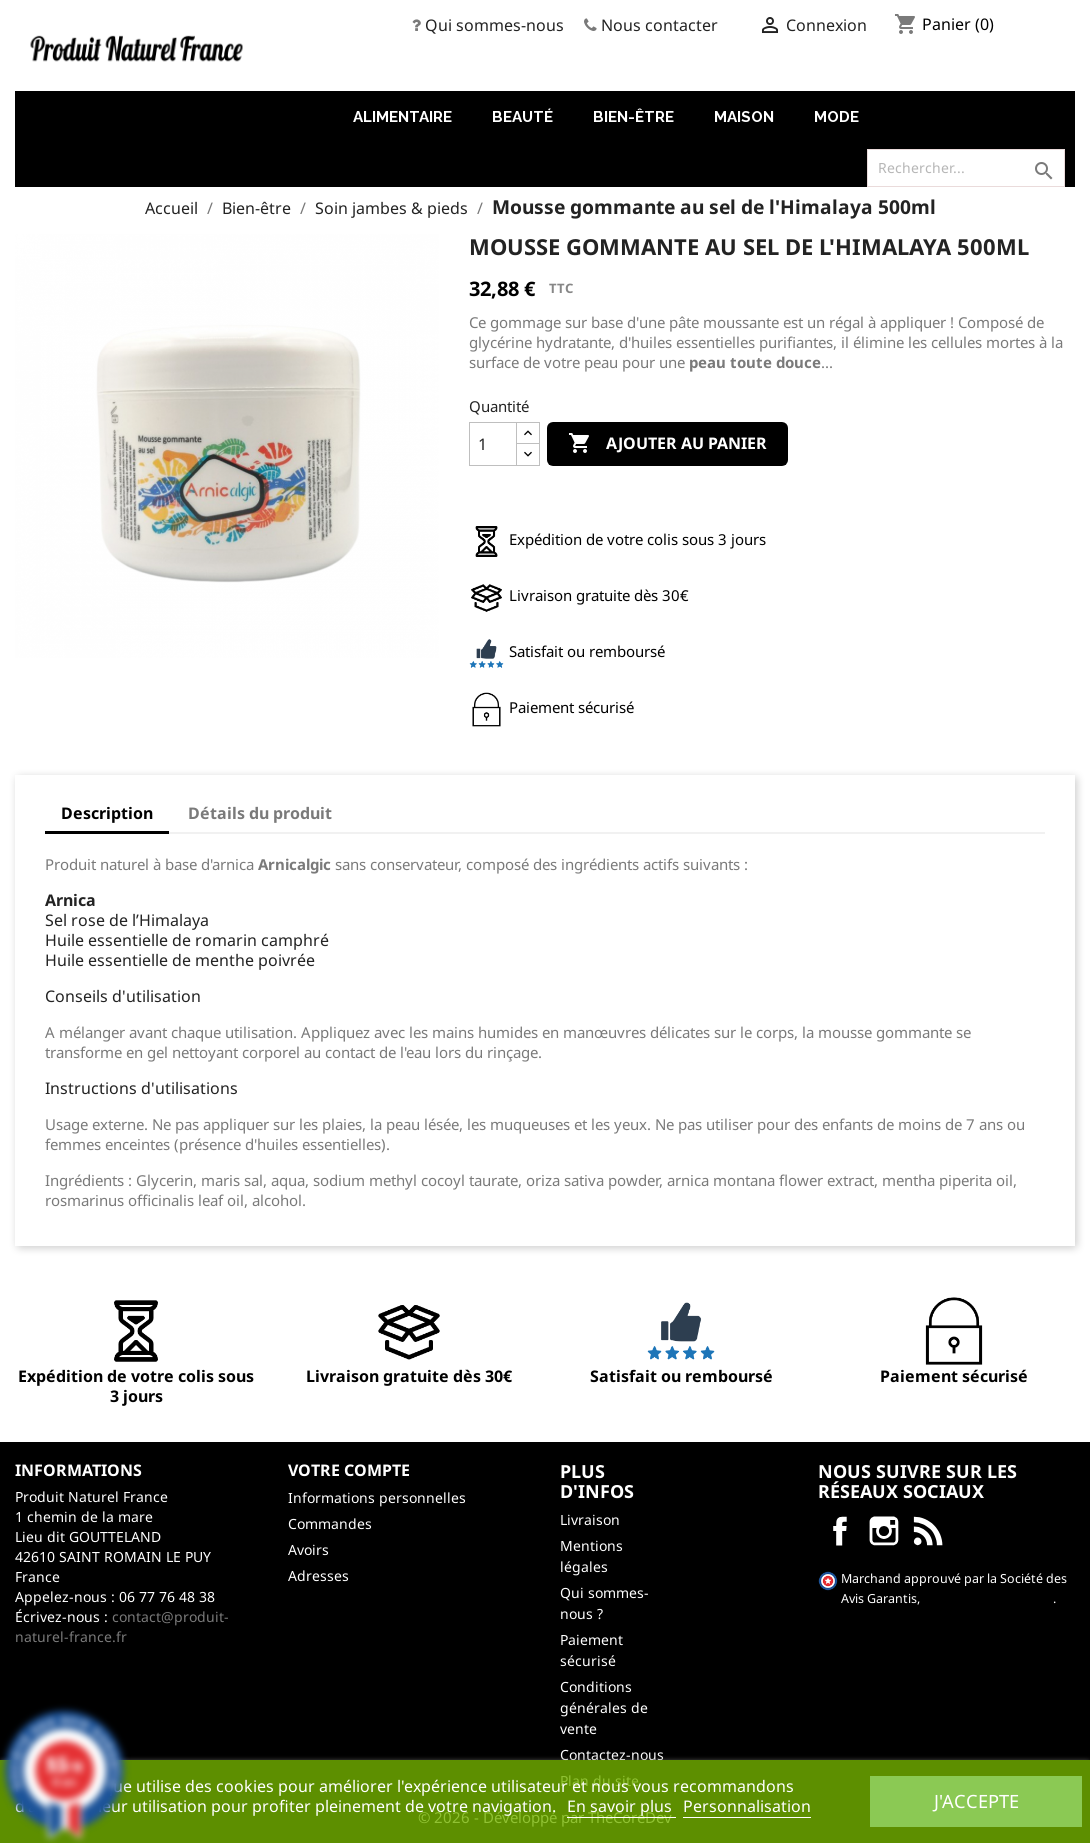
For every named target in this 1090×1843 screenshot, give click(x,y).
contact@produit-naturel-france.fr (122, 1626)
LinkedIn (928, 1531)
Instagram (884, 1531)
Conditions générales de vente (604, 1707)
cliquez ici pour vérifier (988, 1598)
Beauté (522, 117)
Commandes (330, 1523)
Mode (836, 117)
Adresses (318, 1575)
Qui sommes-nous (494, 25)
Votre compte (349, 1470)
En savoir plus (621, 1806)
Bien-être (633, 117)
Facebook (840, 1531)
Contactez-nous (612, 1754)
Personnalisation (747, 1806)
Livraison (590, 1519)
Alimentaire (402, 117)
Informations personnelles (377, 1497)
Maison (744, 117)
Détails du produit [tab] (260, 813)
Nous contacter (659, 25)
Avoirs (308, 1549)
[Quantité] (493, 444)
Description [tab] (107, 813)
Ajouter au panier (667, 444)
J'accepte (976, 1800)
